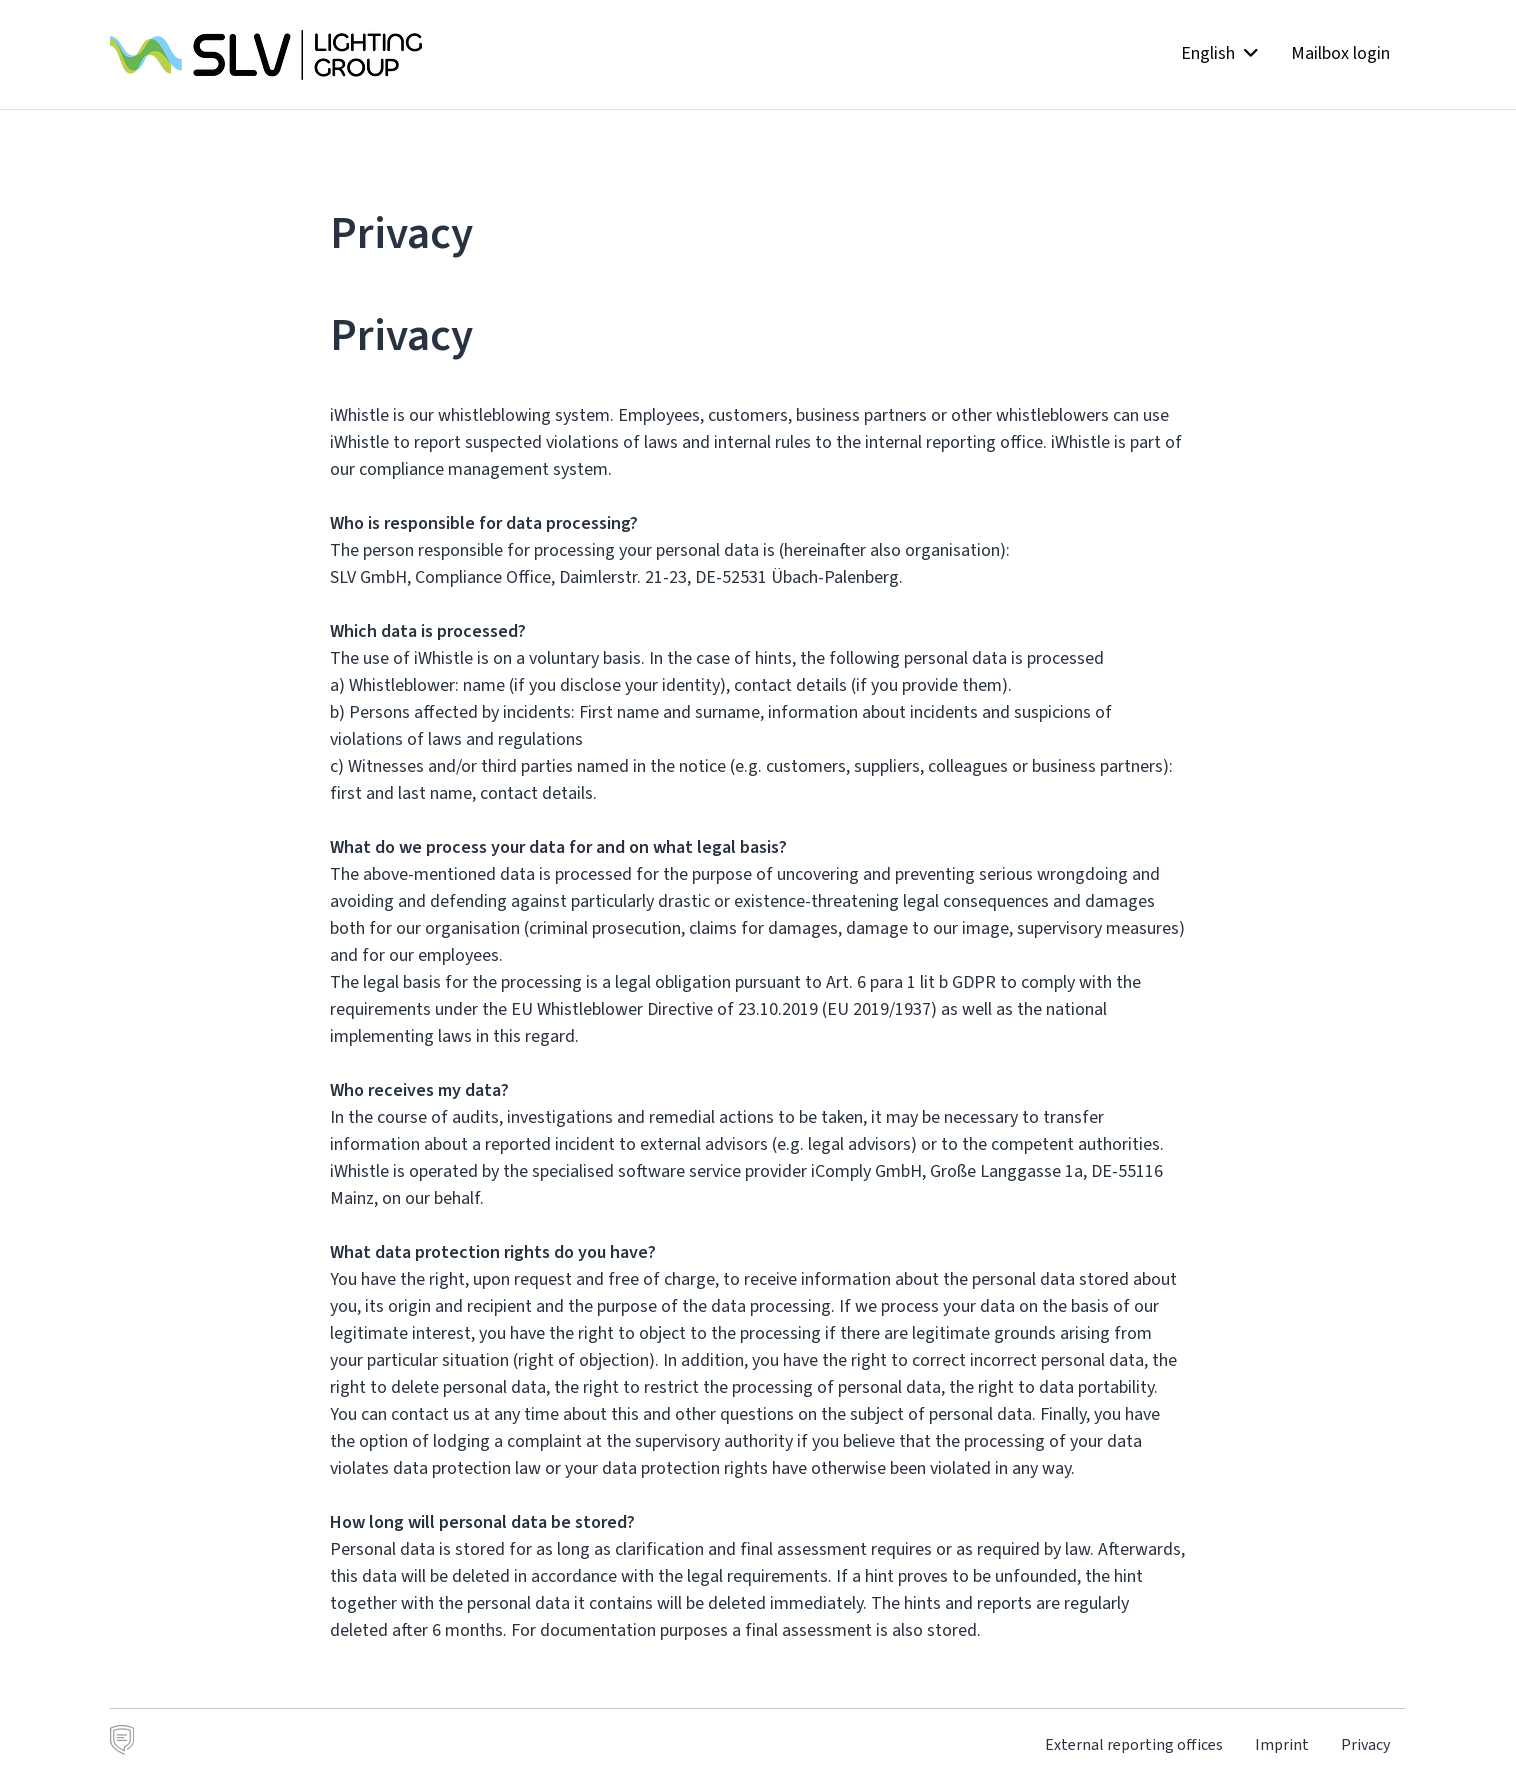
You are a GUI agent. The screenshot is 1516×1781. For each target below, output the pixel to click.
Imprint (1282, 1744)
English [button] (1220, 53)
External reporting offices (1134, 1744)
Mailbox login (1340, 53)
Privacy (1365, 1744)
